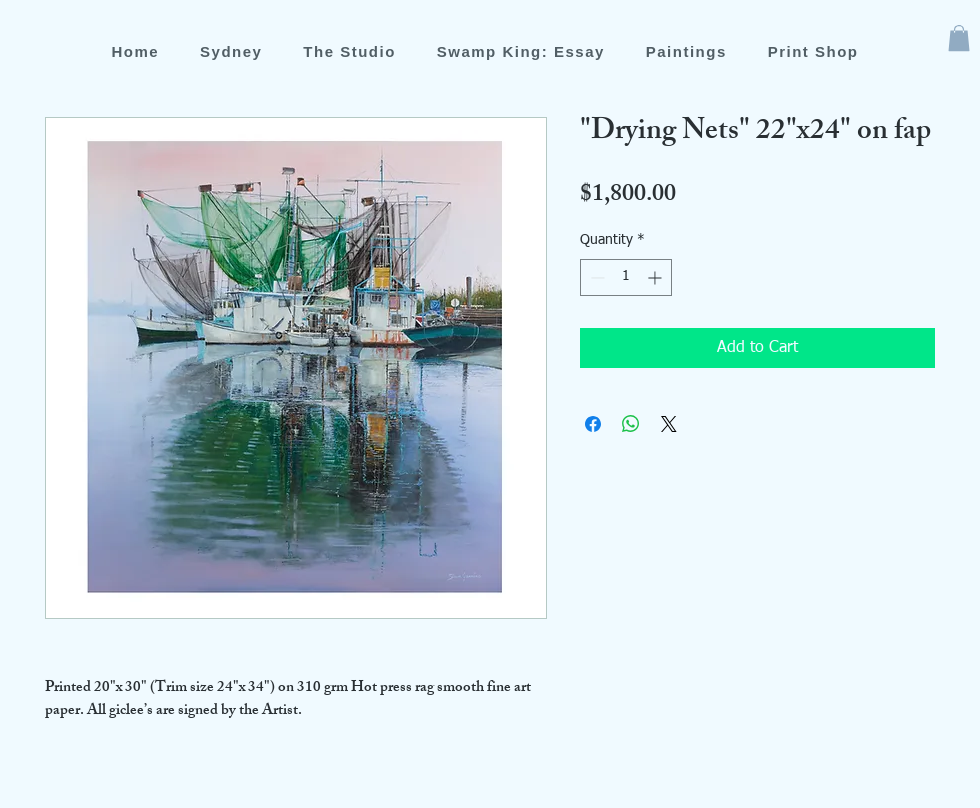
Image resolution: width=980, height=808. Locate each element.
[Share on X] (669, 424)
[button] (959, 38)
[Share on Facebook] (593, 424)
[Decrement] (595, 277)
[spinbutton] (626, 277)
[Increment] (656, 277)
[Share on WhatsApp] (631, 424)
